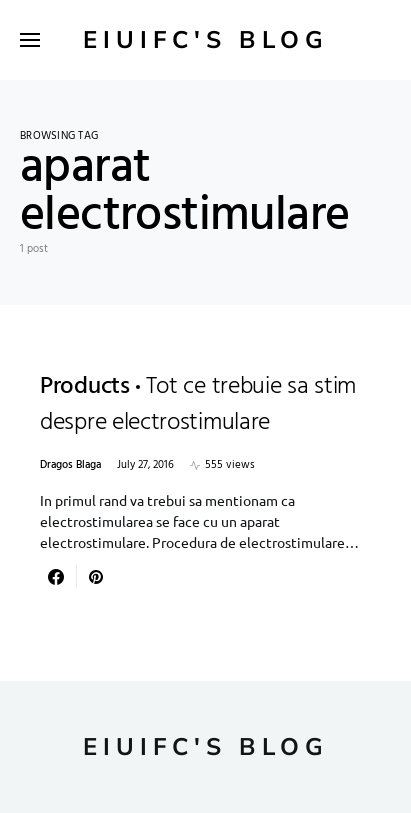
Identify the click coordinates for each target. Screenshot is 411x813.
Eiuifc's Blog (206, 40)
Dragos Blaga (70, 465)
